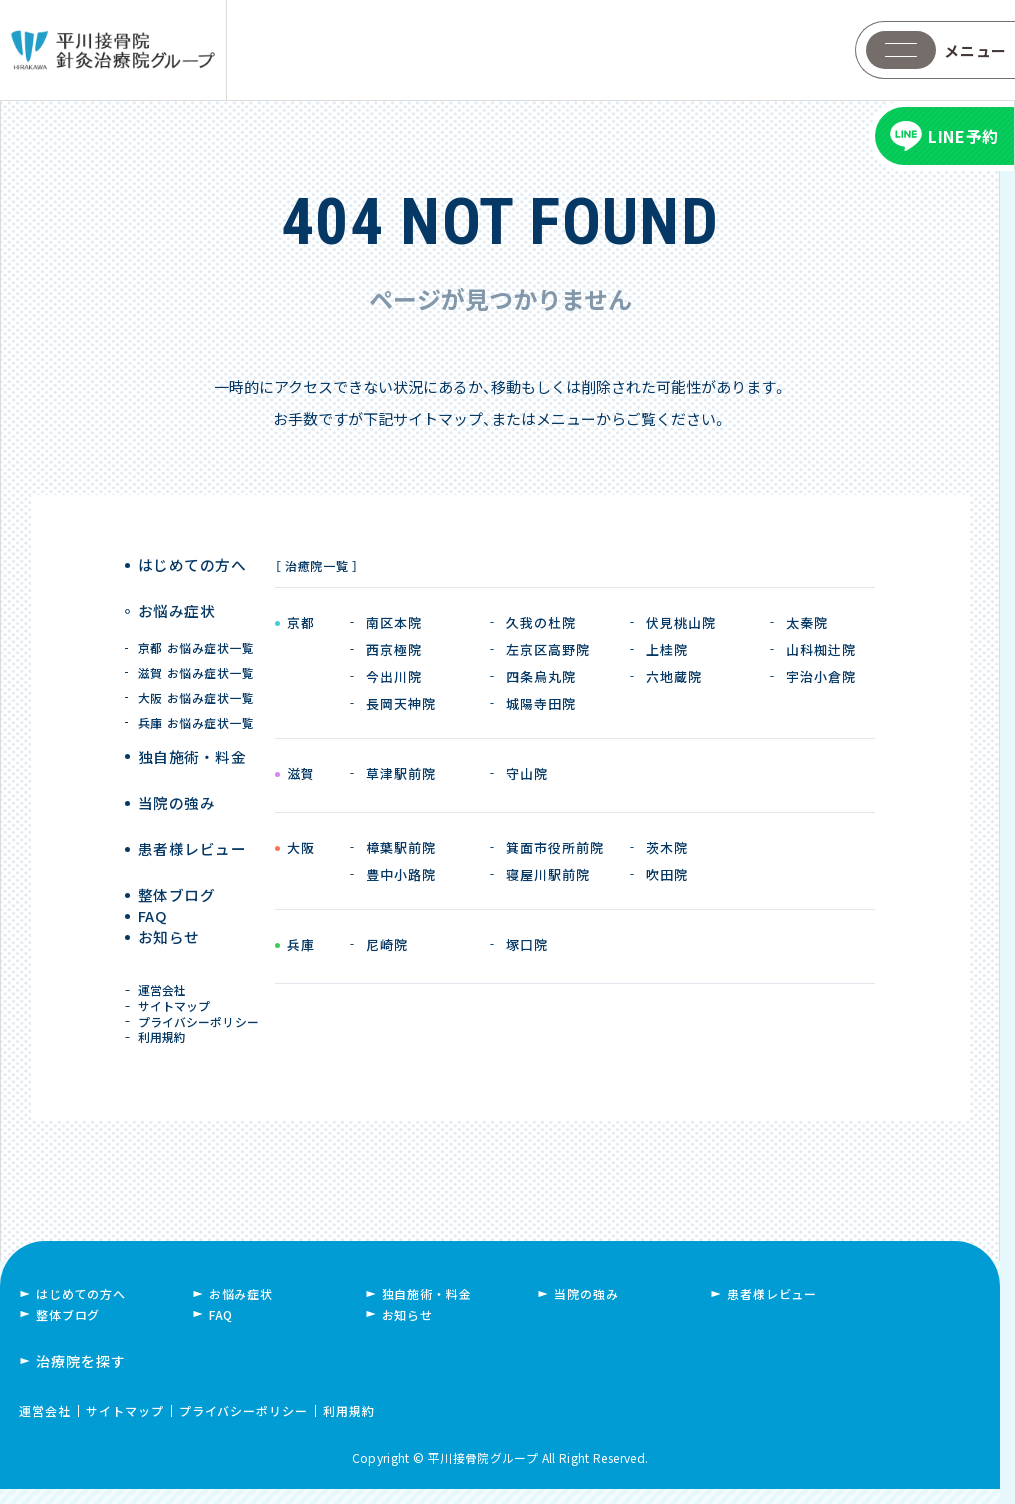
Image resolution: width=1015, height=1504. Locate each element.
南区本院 (394, 622)
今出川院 (394, 676)
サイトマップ (177, 997)
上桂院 (667, 649)
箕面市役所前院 (555, 847)
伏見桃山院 (681, 622)
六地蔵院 (674, 676)
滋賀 (300, 775)
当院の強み (177, 774)
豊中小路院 (401, 874)
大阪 (300, 849)
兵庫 (300, 946)
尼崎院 (387, 944)
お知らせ (170, 922)
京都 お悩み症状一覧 (196, 628)
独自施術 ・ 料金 (191, 737)
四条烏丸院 (541, 676)
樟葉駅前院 (401, 847)
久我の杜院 (541, 622)
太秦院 (807, 622)
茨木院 (667, 847)
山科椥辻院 (821, 649)
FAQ (156, 885)
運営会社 (166, 974)
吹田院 (667, 874)
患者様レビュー (191, 811)
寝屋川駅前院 (548, 874)
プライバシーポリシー (201, 1020)
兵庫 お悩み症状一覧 (196, 703)
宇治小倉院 (821, 676)
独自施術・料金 (427, 1308)
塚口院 (527, 944)
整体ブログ (177, 848)
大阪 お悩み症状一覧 (196, 678)
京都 (300, 624)
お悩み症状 (177, 602)
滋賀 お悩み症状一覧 (196, 653)
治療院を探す (81, 1376)
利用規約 (166, 1044)
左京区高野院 (548, 649)
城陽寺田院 (541, 703)
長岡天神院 (401, 703)
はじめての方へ (191, 565)
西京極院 (394, 649)
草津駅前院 (401, 773)
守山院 (527, 773)
